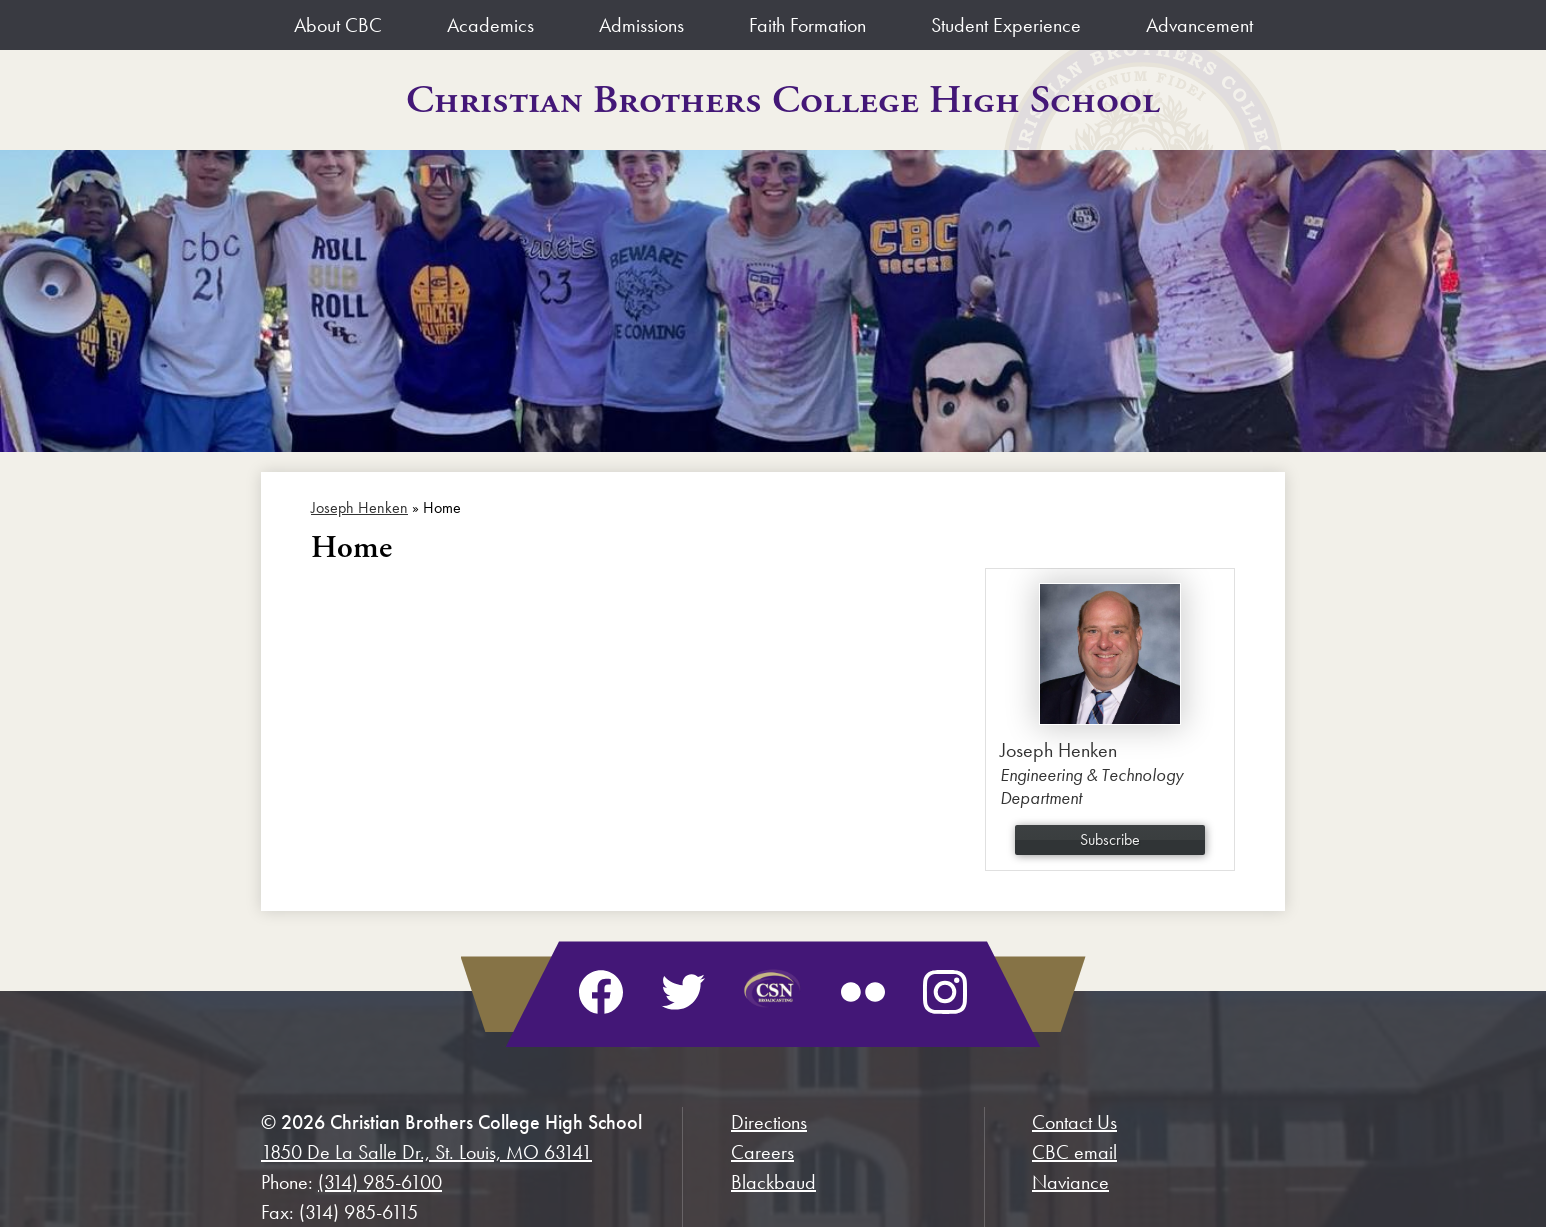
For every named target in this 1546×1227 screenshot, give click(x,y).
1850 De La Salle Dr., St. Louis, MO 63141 (426, 1152)
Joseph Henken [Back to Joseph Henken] (359, 507)
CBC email (1074, 1152)
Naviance (1070, 1182)
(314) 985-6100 (380, 1182)
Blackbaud (773, 1182)
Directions (769, 1122)
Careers (762, 1152)
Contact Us (1074, 1122)
